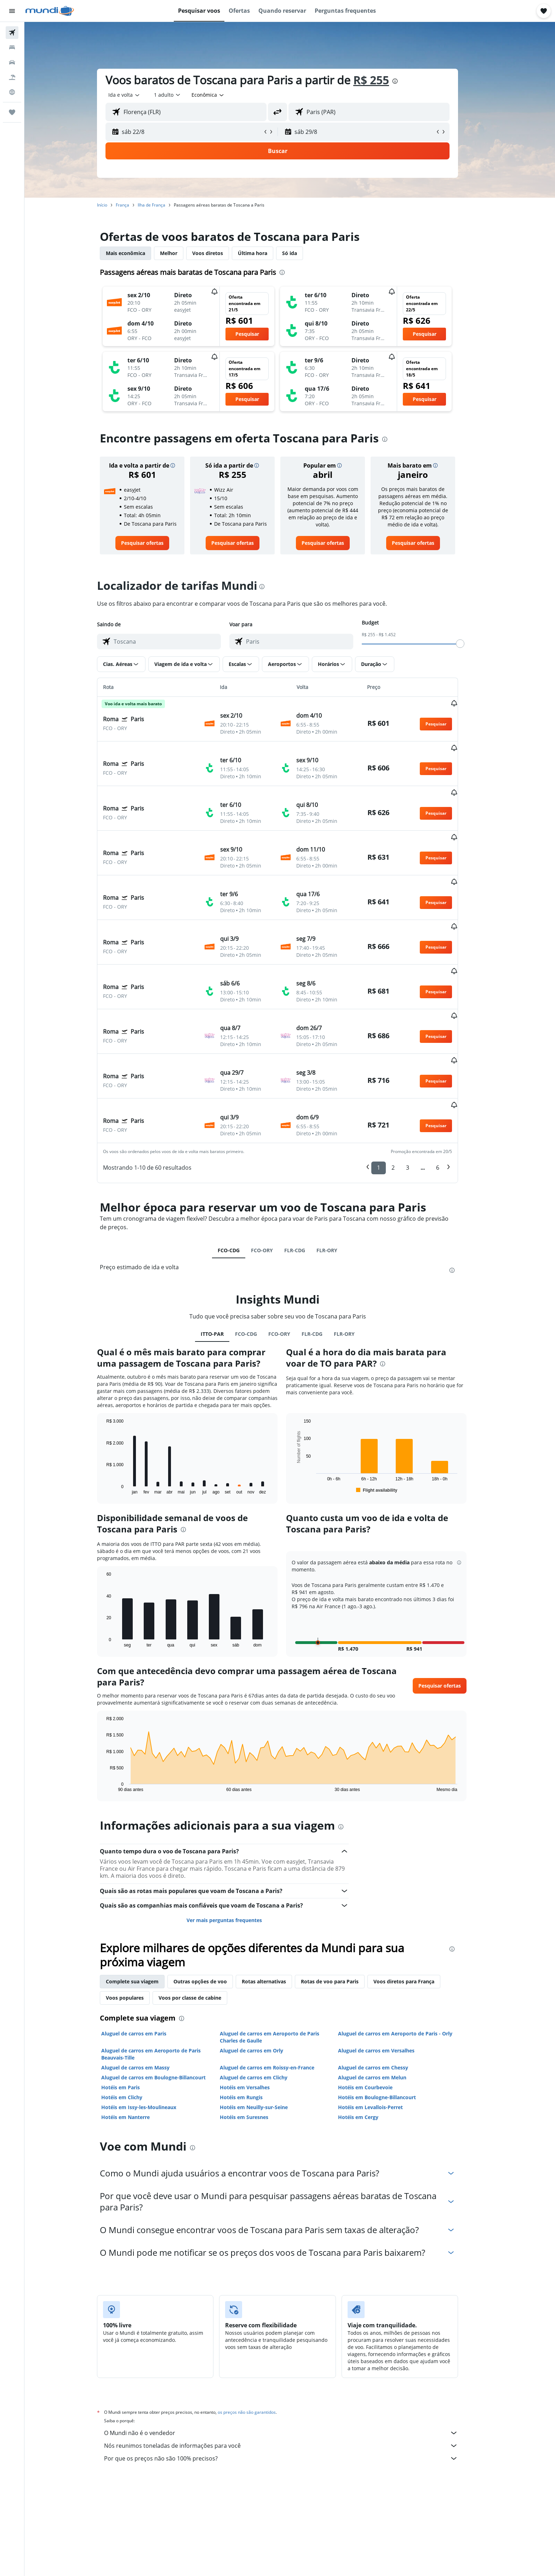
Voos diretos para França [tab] (416, 1901)
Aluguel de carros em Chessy (385, 1987)
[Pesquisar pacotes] (12, 77)
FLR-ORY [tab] (339, 1170)
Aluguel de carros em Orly (263, 1970)
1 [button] (391, 1087)
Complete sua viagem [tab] (144, 1901)
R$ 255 (383, 79)
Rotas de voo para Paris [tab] (342, 1901)
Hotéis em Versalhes (257, 2007)
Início (114, 205)
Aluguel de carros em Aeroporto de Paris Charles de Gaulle (281, 1957)
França (135, 205)
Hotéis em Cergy (370, 2037)
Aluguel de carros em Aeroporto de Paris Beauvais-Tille (163, 1974)
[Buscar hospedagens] (12, 47)
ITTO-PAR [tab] (224, 1253)
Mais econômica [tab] (138, 253)
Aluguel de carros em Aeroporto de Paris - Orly (407, 1953)
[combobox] (137, 94)
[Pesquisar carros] (12, 62)
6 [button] (450, 1087)
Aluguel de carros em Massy (148, 1987)
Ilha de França (164, 205)
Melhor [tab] (181, 253)
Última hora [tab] (265, 253)
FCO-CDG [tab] (241, 1170)
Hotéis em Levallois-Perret (382, 2027)
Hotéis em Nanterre (138, 2037)
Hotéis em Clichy (134, 2017)
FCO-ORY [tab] (274, 1170)
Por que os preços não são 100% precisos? (293, 2378)
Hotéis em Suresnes (256, 2037)
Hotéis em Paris (133, 2007)
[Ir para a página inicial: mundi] (49, 11)
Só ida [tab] (301, 253)
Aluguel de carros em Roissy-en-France (279, 1987)
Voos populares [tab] (137, 1917)
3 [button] (420, 1087)
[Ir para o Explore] (12, 92)
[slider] (472, 643)
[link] (154, 543)
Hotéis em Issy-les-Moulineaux (151, 2027)
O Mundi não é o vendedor (293, 2353)
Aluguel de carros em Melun (384, 1997)
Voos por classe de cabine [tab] (202, 1917)
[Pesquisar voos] (12, 33)
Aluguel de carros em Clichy (265, 1997)
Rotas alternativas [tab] (276, 1901)
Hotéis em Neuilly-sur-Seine (266, 2027)
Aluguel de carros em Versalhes (388, 1970)
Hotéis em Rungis (253, 2017)
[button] (12, 11)
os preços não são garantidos (259, 2332)
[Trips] (12, 112)
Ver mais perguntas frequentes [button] (236, 1840)
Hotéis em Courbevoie (377, 2007)
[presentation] (407, 81)
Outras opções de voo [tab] (212, 1901)
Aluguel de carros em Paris (146, 1953)
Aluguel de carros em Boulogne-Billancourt (166, 1997)
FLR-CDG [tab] (307, 1170)
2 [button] (405, 1087)
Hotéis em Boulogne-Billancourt (389, 2017)
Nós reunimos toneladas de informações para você (293, 2365)
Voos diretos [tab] (220, 253)
